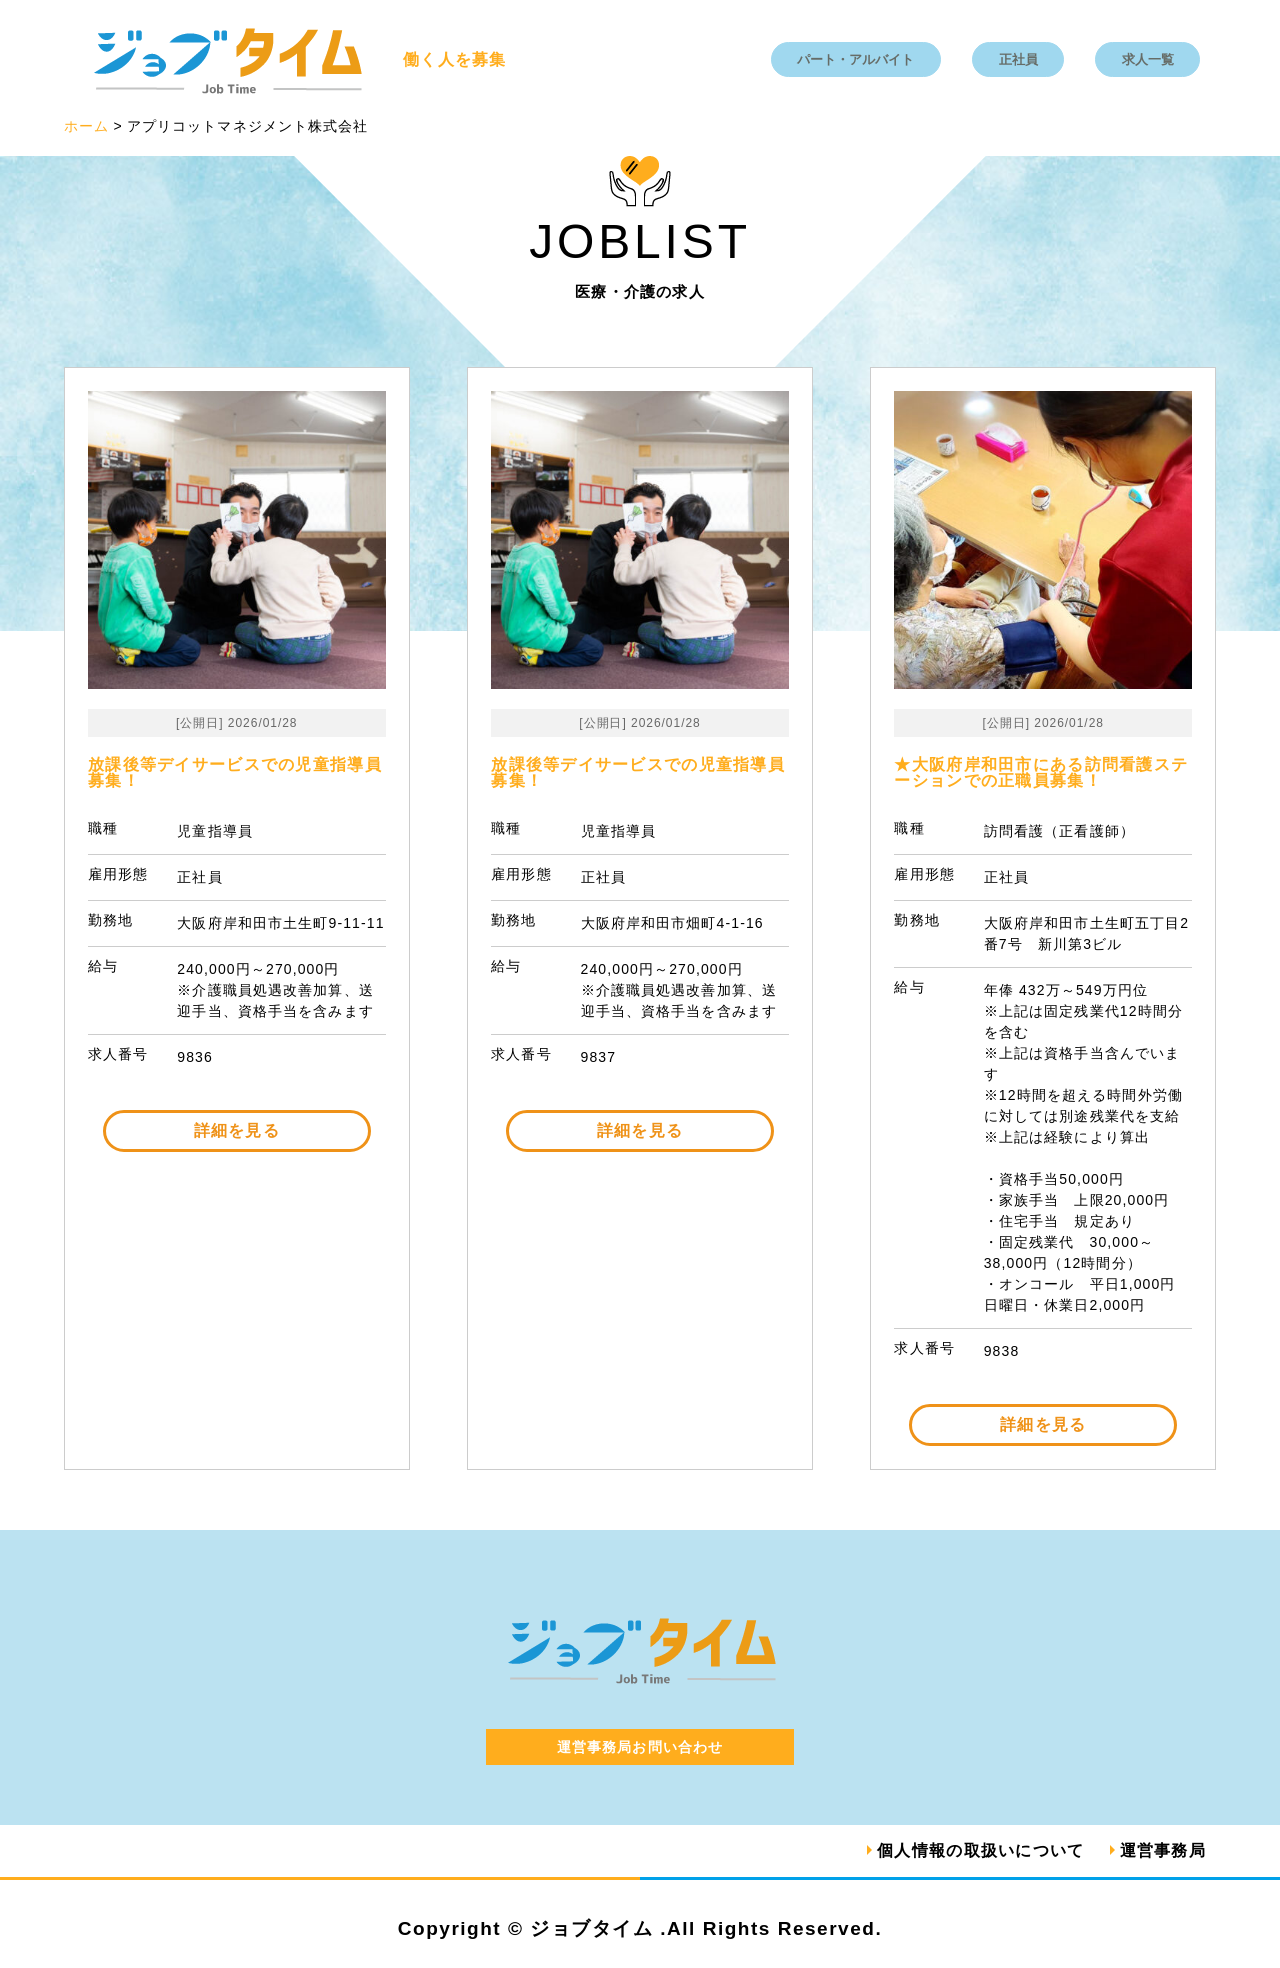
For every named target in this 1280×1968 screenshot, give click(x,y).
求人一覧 (1148, 59)
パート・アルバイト (855, 59)
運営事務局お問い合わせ (640, 1747)
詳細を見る (237, 1130)
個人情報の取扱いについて (980, 1850)
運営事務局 (1163, 1850)
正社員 (1018, 59)
